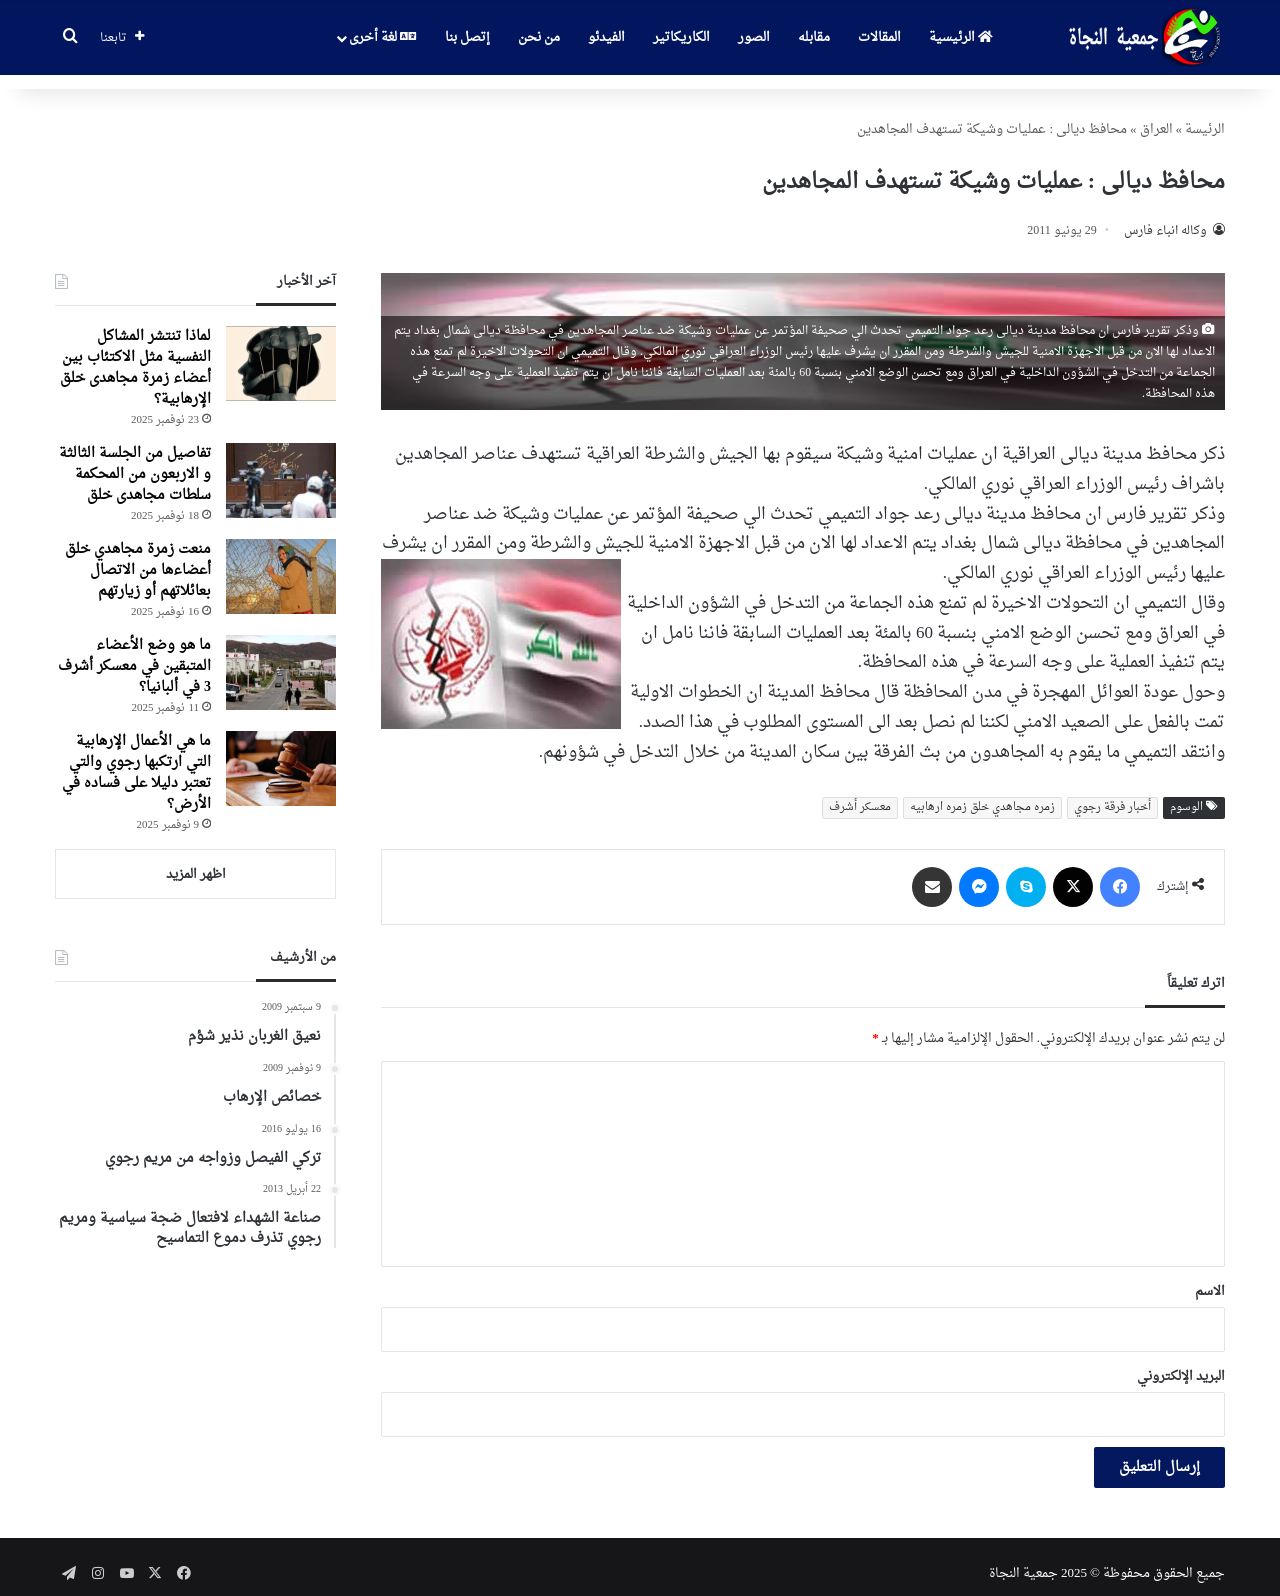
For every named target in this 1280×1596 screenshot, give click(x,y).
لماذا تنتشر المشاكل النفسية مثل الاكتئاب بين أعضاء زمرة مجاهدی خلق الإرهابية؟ (135, 354)
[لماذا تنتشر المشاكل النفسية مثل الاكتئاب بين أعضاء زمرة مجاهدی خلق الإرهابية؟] (281, 349)
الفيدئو (606, 37)
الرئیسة (1205, 115)
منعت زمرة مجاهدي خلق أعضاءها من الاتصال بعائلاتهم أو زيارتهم (138, 556)
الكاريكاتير (681, 37)
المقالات (879, 37)
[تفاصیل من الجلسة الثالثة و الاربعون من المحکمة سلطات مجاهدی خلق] (281, 466)
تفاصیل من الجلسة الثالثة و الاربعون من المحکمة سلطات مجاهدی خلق (135, 460)
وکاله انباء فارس (1165, 217)
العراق (1156, 115)
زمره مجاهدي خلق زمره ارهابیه (982, 793)
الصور (754, 37)
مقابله (814, 37)
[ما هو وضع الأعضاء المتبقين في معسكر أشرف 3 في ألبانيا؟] (281, 658)
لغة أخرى (382, 37)
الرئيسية (961, 37)
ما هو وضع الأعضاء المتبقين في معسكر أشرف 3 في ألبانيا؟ (134, 652)
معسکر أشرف (860, 793)
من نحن (539, 37)
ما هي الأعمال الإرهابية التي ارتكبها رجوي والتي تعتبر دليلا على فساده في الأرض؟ (136, 759)
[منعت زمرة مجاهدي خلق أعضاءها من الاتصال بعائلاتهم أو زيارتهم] (281, 562)
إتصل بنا (467, 37)
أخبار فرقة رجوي (1112, 793)
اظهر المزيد (196, 860)
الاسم (1210, 1277)
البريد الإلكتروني (1181, 1362)
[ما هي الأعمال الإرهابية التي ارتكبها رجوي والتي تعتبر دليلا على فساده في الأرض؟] (281, 754)
